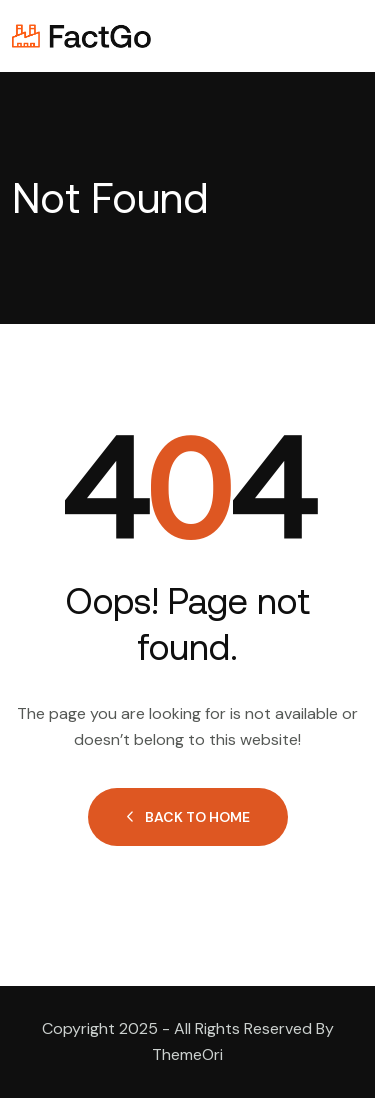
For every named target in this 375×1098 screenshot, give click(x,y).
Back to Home (188, 817)
